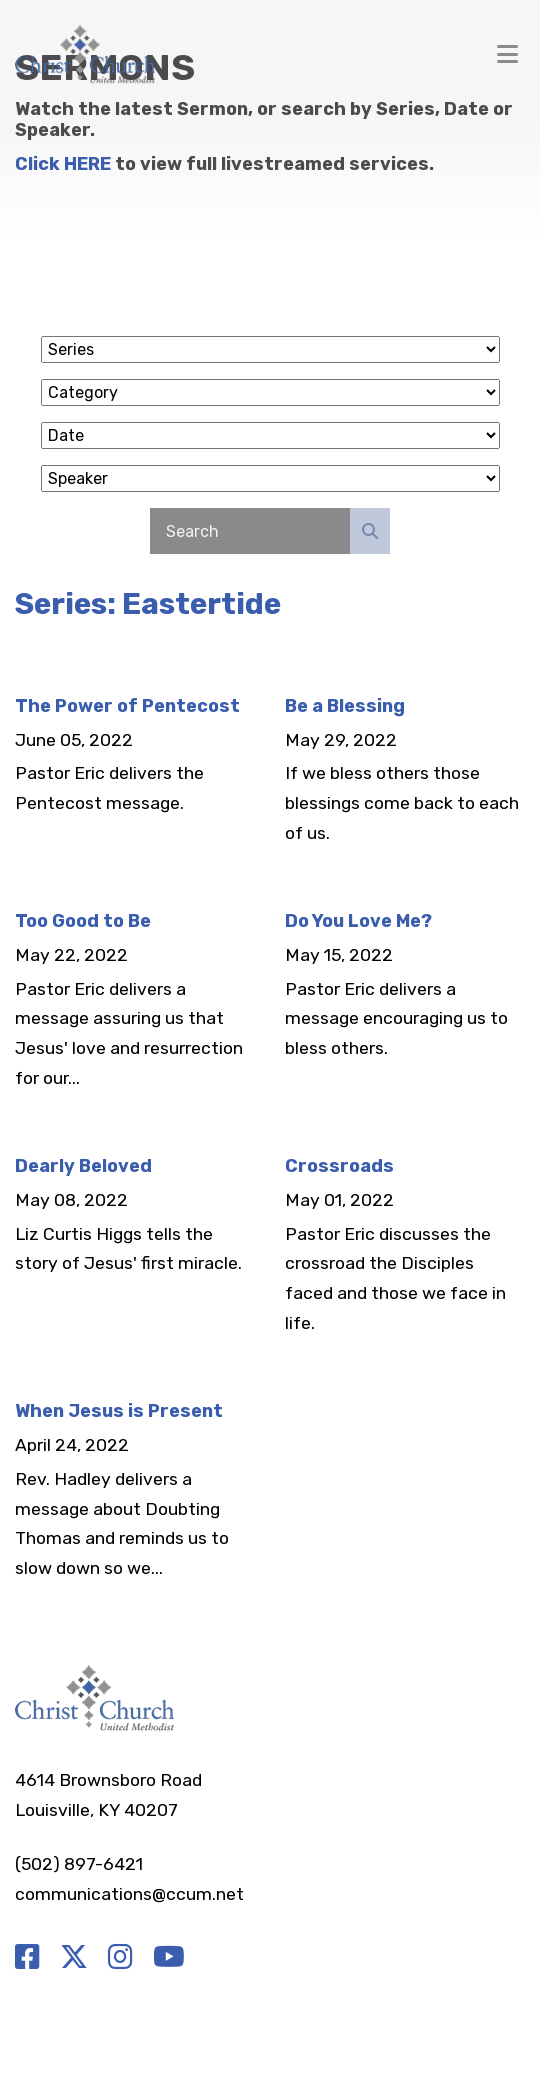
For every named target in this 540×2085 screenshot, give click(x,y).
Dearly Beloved (83, 1166)
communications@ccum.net (129, 1894)
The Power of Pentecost (127, 706)
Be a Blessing (345, 706)
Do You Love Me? (358, 921)
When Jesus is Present (119, 1411)
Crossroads (339, 1166)
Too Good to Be (83, 921)
